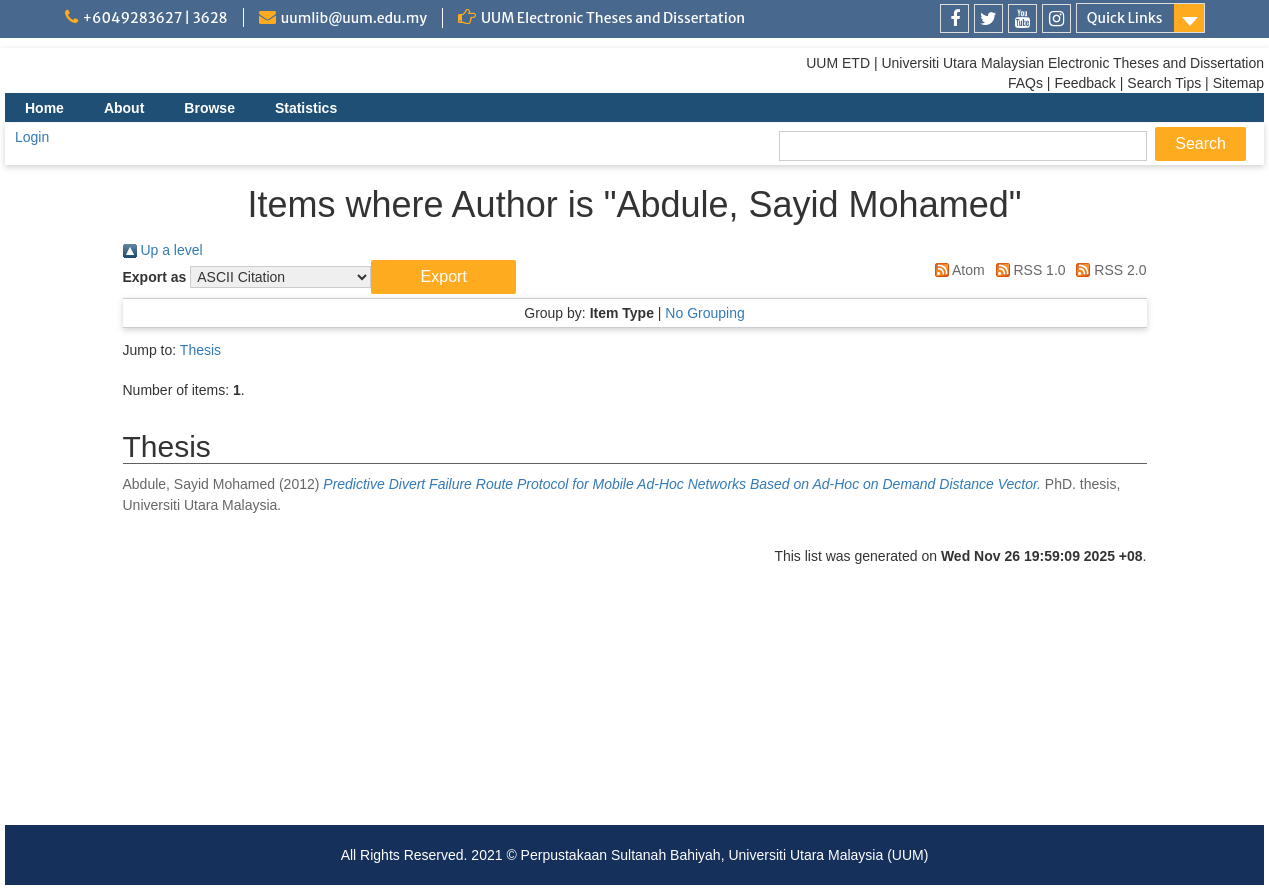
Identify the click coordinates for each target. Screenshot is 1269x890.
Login (32, 137)
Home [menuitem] (44, 108)
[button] (443, 277)
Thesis (200, 350)
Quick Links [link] (1125, 18)
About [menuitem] (124, 108)
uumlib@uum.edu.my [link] (354, 18)
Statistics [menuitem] (306, 108)
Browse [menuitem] (209, 108)
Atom (956, 270)
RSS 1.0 (1027, 270)
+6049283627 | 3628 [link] (155, 18)
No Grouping (704, 313)
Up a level (163, 250)
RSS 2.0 (1107, 270)
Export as (155, 277)
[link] (954, 18)
